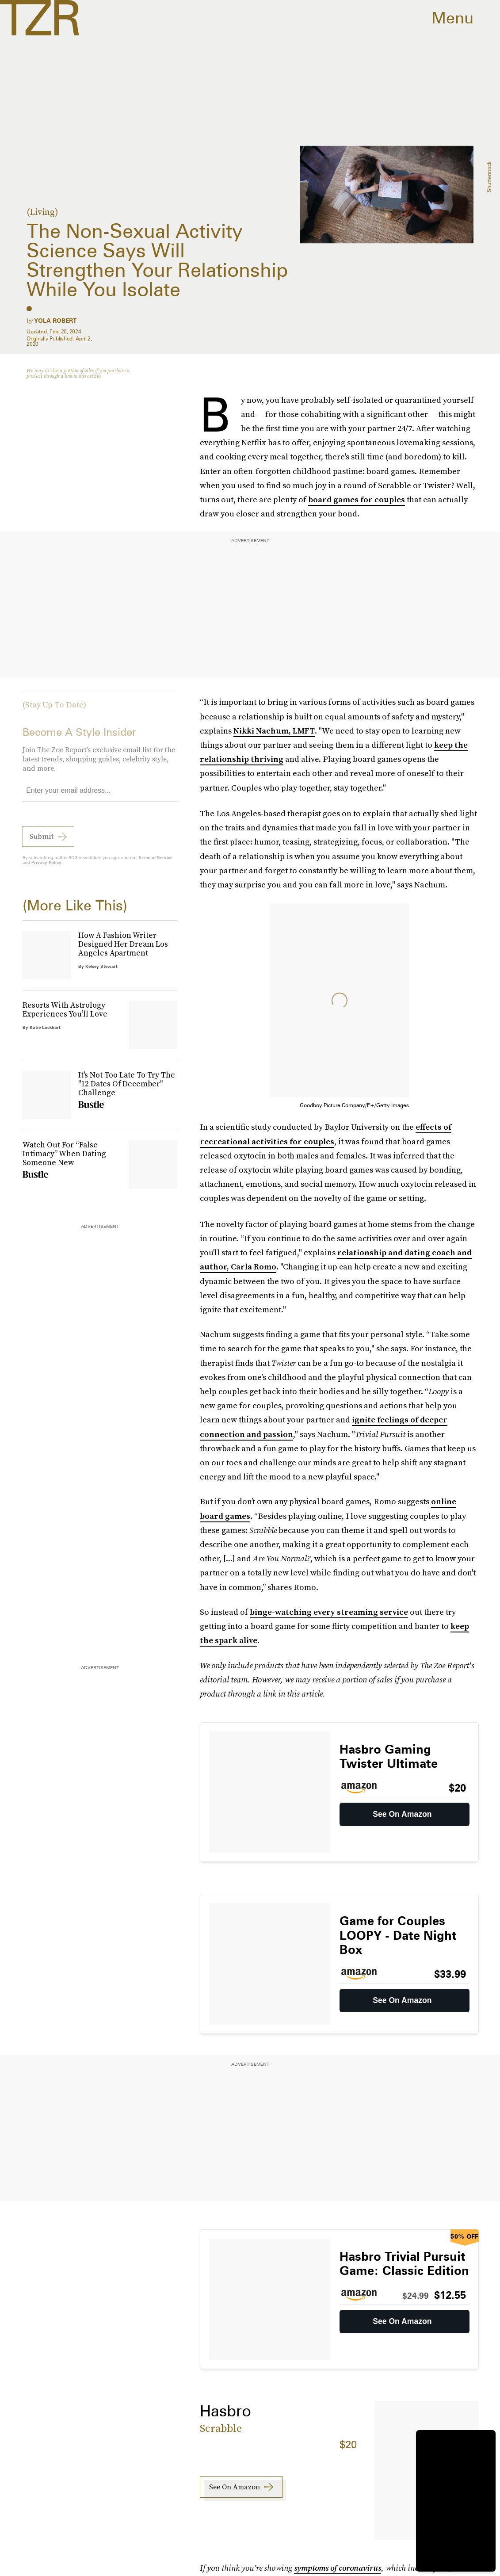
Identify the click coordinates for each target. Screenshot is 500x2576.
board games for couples (356, 499)
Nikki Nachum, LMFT (274, 730)
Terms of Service (155, 861)
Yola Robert (55, 320)
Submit (41, 840)
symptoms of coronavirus (337, 2567)
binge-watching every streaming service (329, 1611)
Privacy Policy (46, 866)
